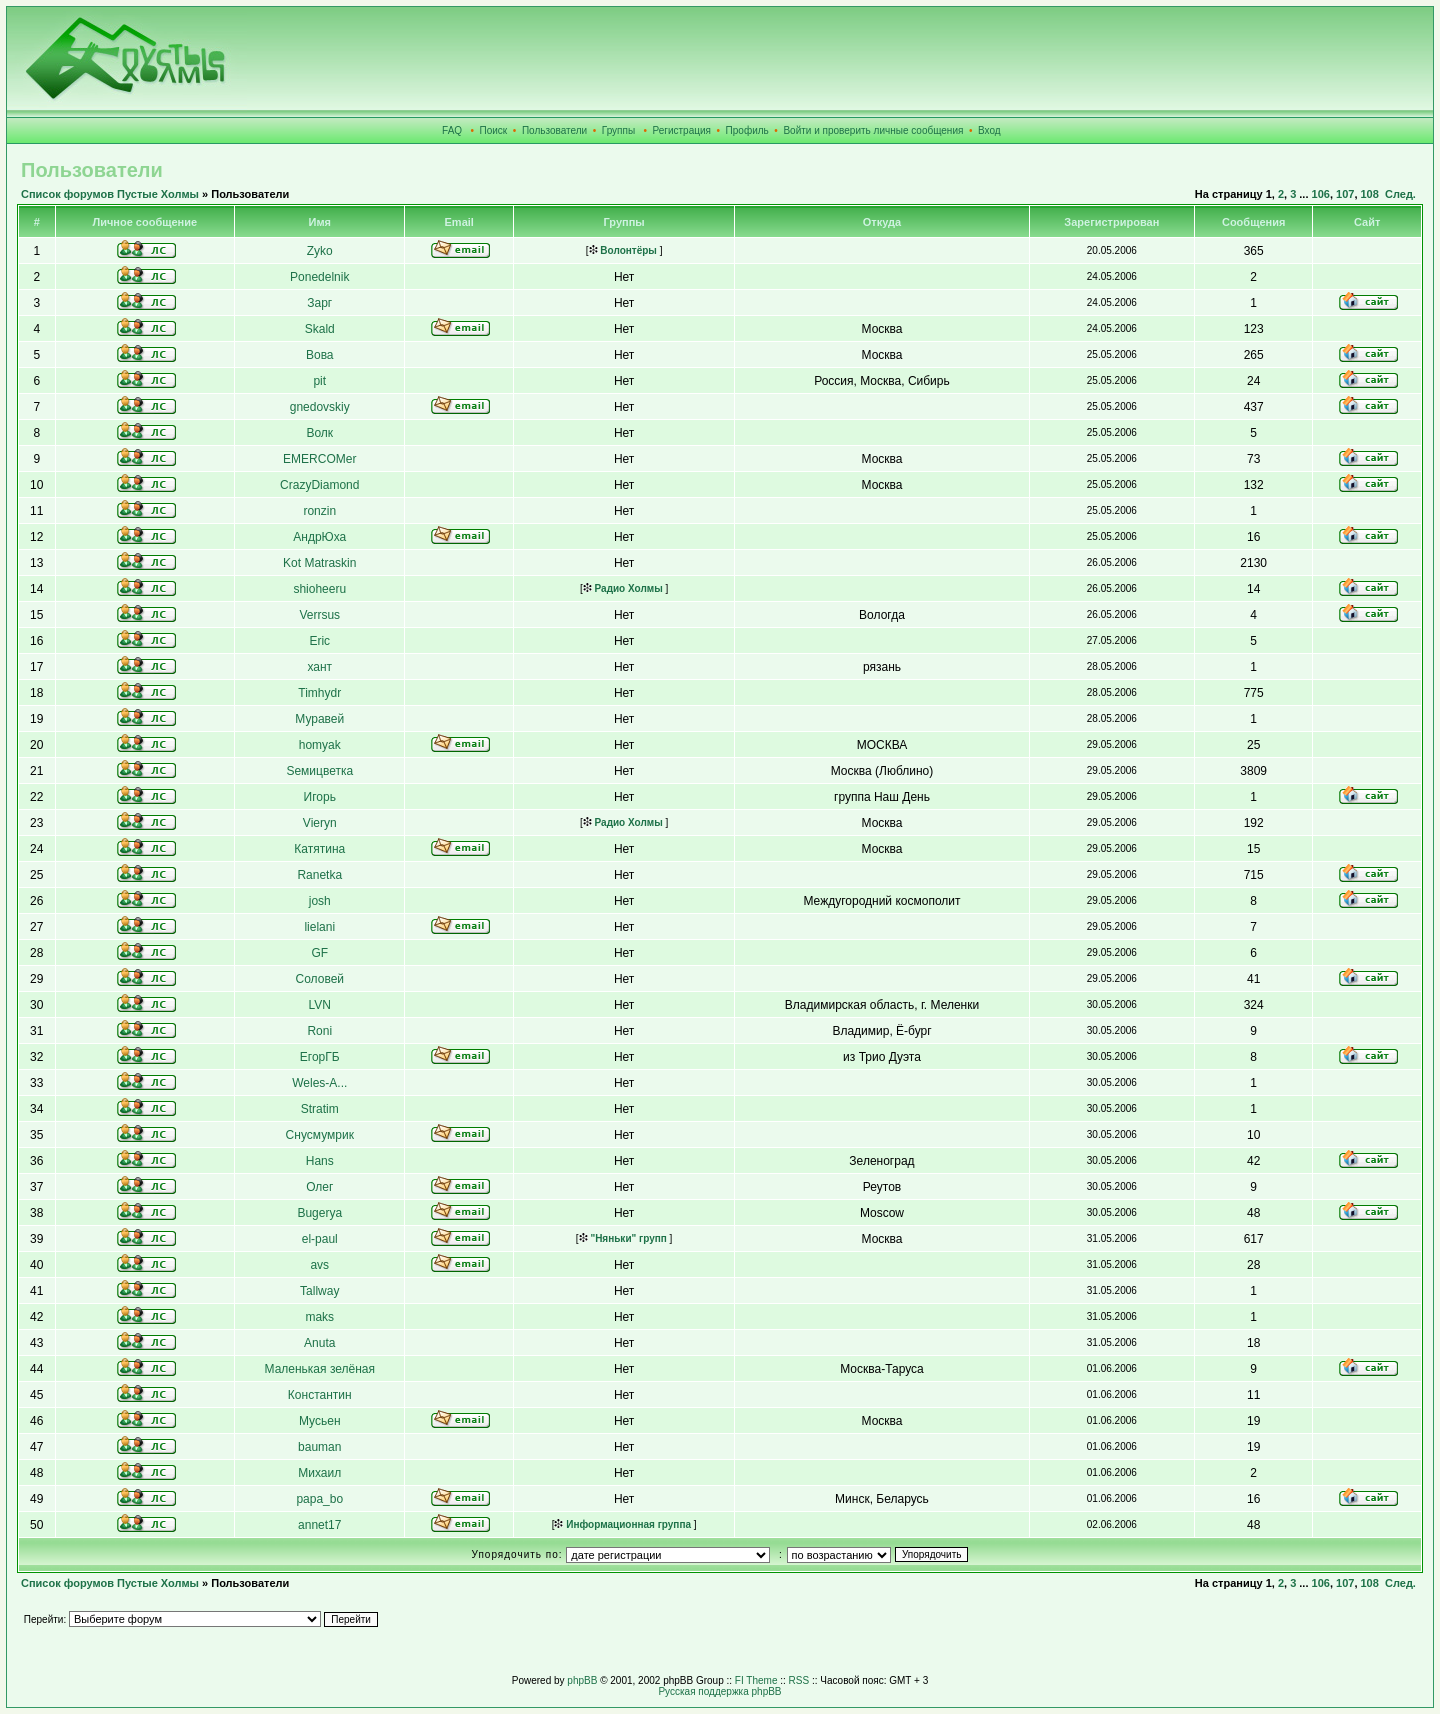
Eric (319, 641)
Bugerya (319, 1213)
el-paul (320, 1239)
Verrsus (319, 615)
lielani (319, 927)
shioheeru (319, 589)
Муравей (319, 719)
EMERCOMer (319, 459)
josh (320, 901)
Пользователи (554, 130)
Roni (319, 1031)
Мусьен (320, 1421)
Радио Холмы (623, 588)
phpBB (582, 1680)
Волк (319, 433)
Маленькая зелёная (320, 1369)
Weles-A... (319, 1083)
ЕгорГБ (320, 1057)
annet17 (319, 1525)
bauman (319, 1447)
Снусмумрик (320, 1135)
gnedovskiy (320, 407)
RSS (799, 1680)
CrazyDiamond (319, 485)
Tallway (319, 1291)
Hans (320, 1161)
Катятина (319, 849)
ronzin (319, 511)
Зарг (319, 303)
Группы (618, 130)
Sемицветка (319, 771)
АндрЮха (319, 537)
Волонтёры (623, 250)
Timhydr (319, 693)
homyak (320, 745)
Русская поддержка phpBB (719, 1691)
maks (319, 1317)
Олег (319, 1187)
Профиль (747, 130)
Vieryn (320, 823)
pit (319, 381)
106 (1321, 194)
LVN (320, 1005)
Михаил (319, 1473)
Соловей (320, 979)
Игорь (320, 797)
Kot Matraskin (319, 563)
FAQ (452, 130)
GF (319, 953)
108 (1370, 194)
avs (319, 1265)
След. (1400, 194)
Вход (989, 130)
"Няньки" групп (623, 1238)
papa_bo (319, 1499)
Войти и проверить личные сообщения (873, 130)
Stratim (320, 1109)
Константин (320, 1395)
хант (319, 667)
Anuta (319, 1343)
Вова (320, 355)
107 (1345, 194)
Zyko (320, 251)
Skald (320, 329)
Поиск (494, 130)
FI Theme (756, 1680)
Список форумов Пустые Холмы (110, 194)
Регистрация (682, 130)
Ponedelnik (319, 277)
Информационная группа (622, 1524)
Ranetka (319, 875)
